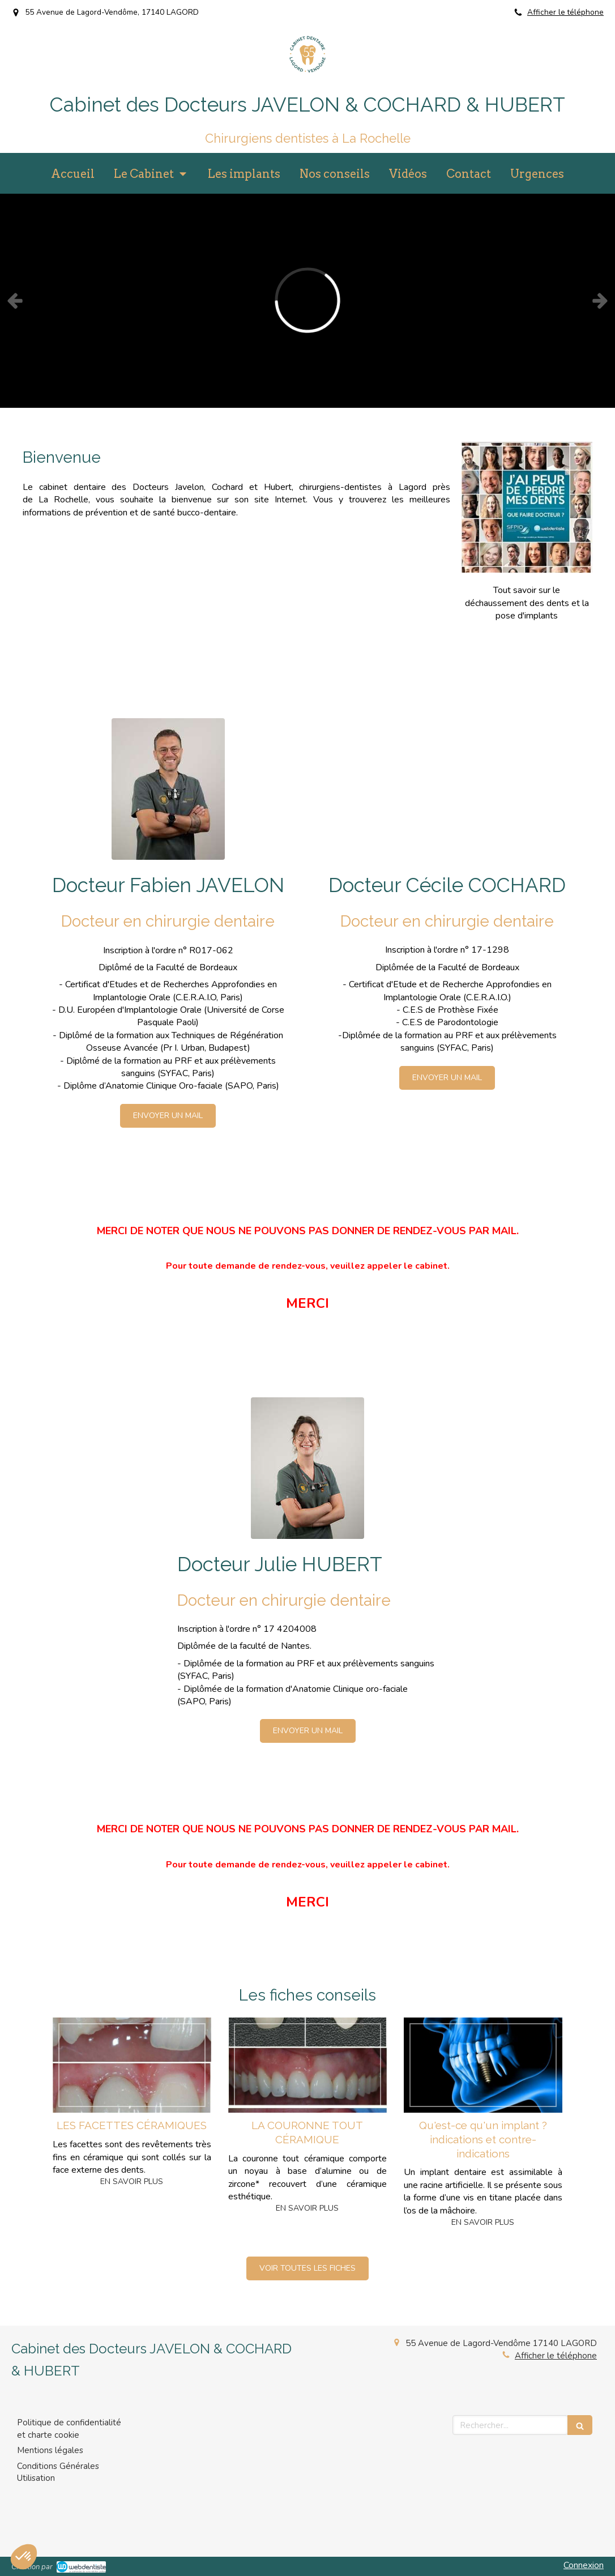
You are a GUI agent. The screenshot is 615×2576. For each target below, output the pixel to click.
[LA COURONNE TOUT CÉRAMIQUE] (307, 2065)
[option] (307, 300)
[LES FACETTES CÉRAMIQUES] (132, 2065)
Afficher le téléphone (565, 12)
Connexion (583, 2565)
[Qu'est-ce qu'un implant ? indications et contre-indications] (483, 2065)
